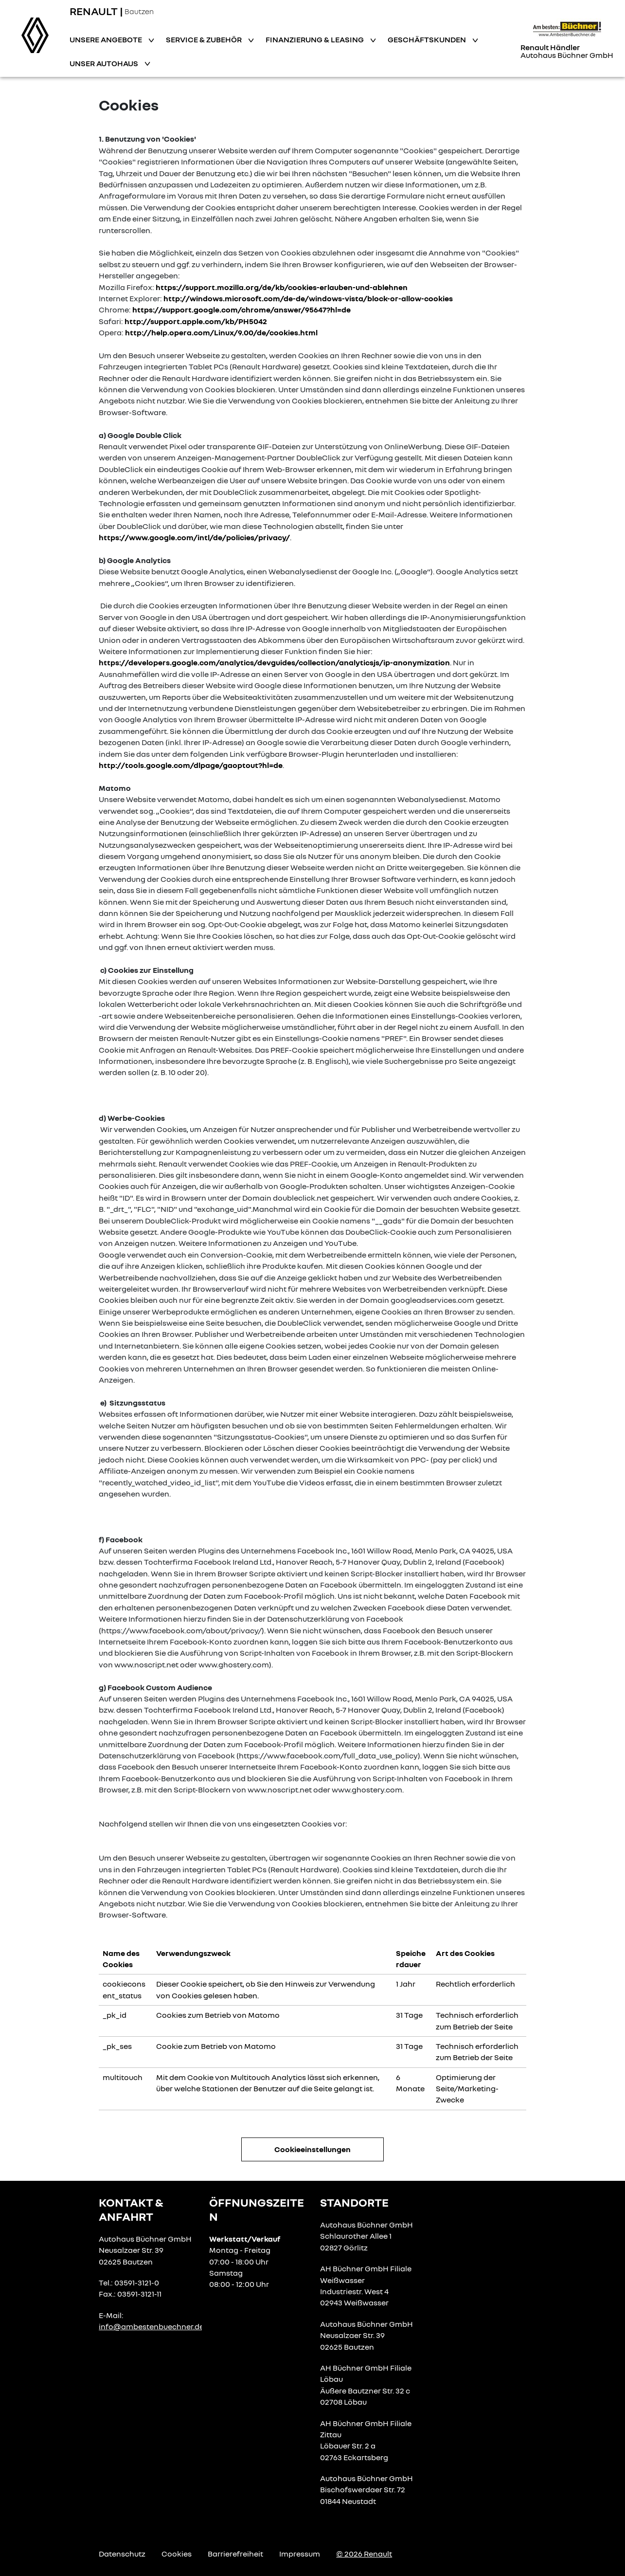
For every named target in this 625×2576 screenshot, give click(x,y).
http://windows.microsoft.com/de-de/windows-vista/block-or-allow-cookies (308, 298)
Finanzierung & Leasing (315, 39)
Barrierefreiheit (235, 2553)
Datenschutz (122, 2553)
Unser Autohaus (105, 63)
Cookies (176, 2553)
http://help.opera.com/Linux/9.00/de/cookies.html (221, 332)
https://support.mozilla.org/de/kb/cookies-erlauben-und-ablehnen (282, 287)
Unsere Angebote (106, 39)
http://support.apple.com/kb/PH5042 (196, 321)
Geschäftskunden (427, 39)
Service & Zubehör (204, 39)
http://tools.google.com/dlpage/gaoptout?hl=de (191, 765)
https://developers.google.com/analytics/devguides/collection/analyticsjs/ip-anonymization (274, 662)
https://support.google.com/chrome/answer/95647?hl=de (241, 309)
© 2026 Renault (364, 2553)
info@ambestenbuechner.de (151, 2326)
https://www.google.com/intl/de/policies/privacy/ (194, 537)
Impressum (299, 2553)
